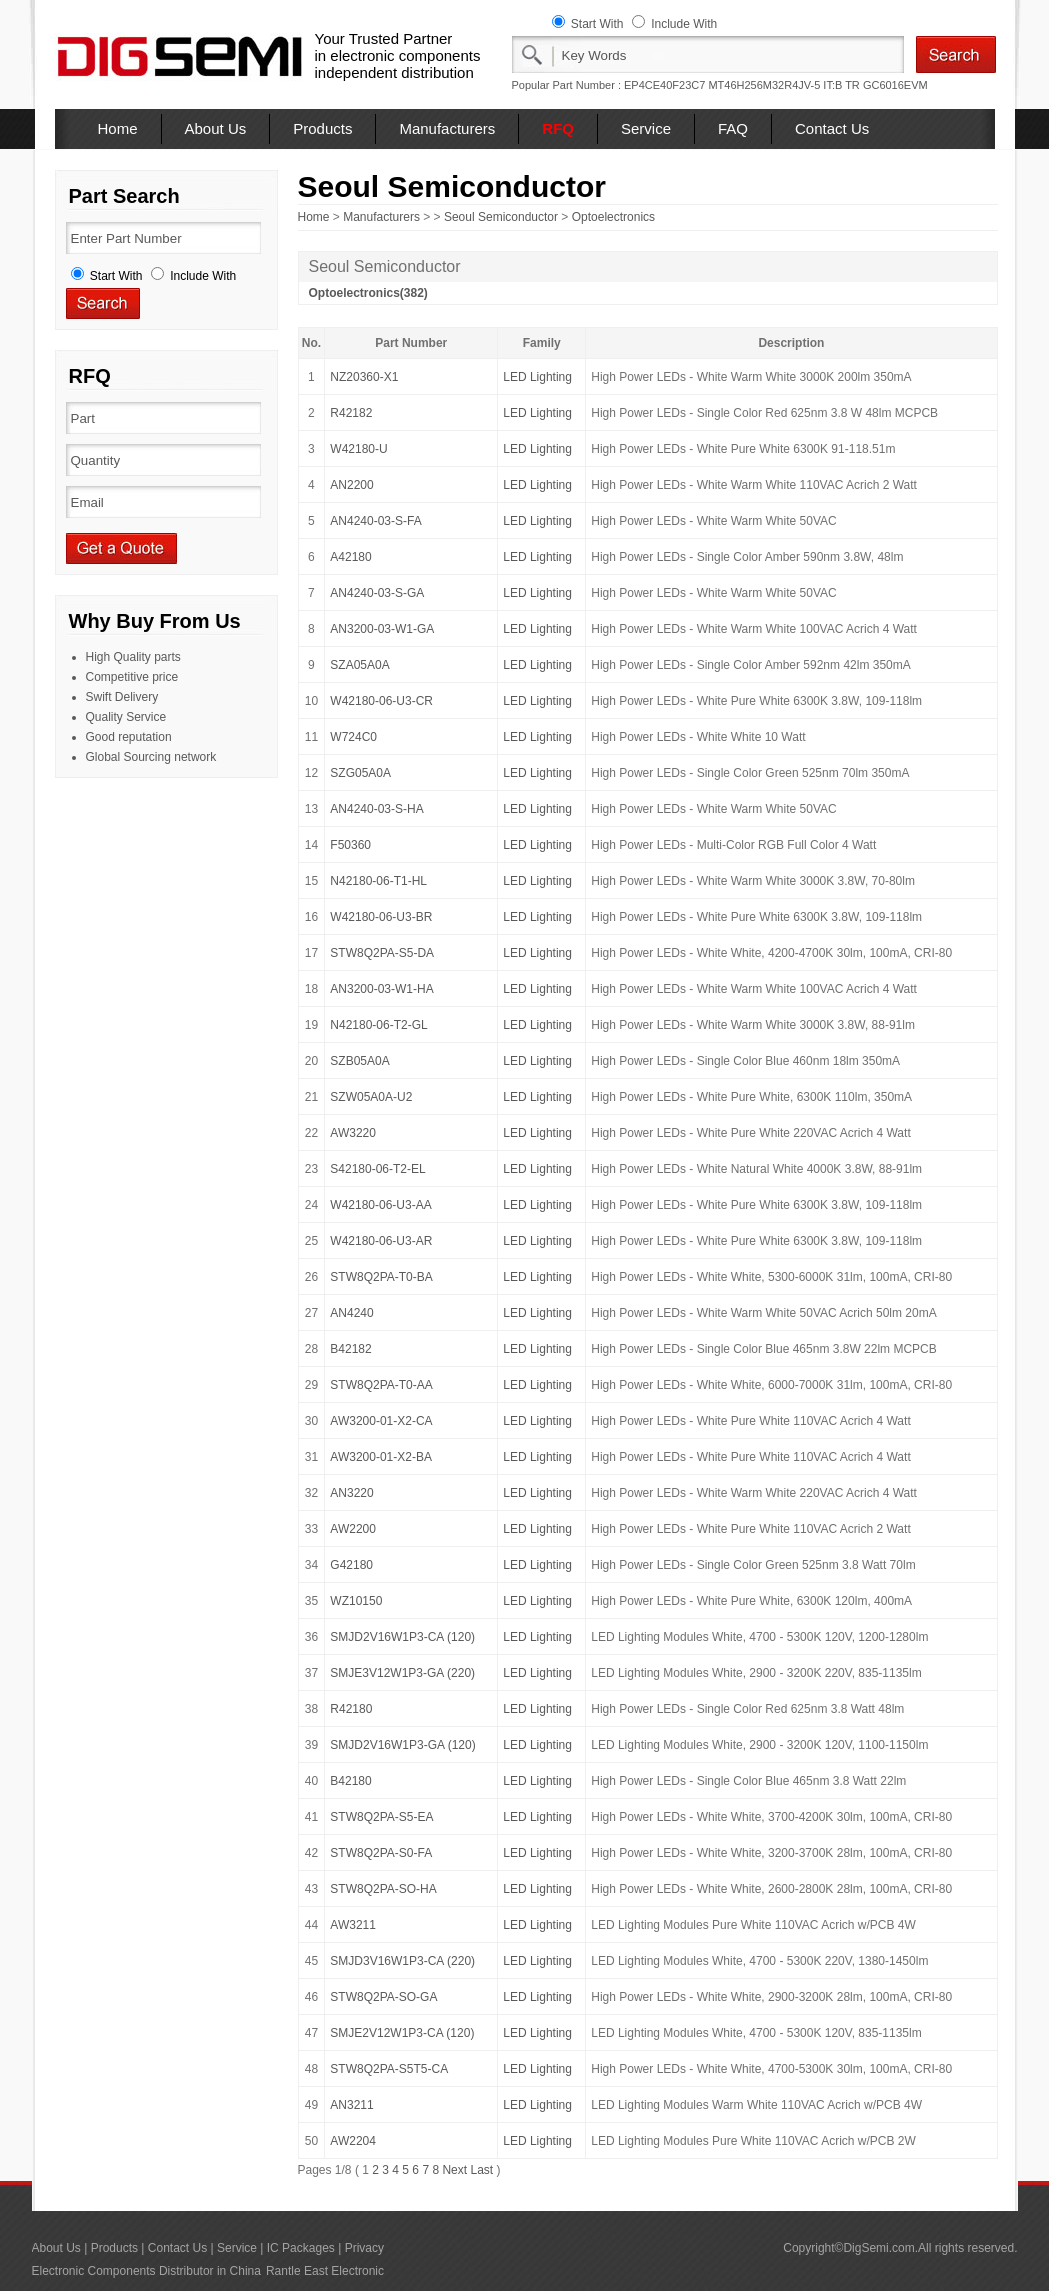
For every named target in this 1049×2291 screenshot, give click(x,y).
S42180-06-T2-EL (377, 1169)
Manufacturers (447, 128)
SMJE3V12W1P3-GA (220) (402, 1673)
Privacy (364, 2248)
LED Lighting (537, 377)
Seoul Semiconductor (501, 217)
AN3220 (351, 1493)
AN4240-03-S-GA (377, 593)
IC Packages (301, 2248)
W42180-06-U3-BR (381, 917)
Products (322, 128)
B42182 (350, 1349)
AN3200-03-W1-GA (382, 629)
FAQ (733, 128)
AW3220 (353, 1133)
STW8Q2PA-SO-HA (383, 1889)
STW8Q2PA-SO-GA (383, 1997)
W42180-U (358, 449)
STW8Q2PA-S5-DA (382, 953)
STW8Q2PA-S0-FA (381, 1853)
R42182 (351, 413)
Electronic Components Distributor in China (146, 2271)
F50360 (350, 845)
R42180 (351, 1709)
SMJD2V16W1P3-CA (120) (402, 1637)
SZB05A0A (359, 1061)
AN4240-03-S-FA (375, 521)
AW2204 (353, 2141)
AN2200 (351, 485)
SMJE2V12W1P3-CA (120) (402, 2033)
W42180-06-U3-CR (381, 701)
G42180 (351, 1565)
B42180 (350, 1781)
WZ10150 (356, 1601)
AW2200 (353, 1529)
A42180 (350, 557)
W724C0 (353, 737)
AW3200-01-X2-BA (381, 1457)
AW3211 (353, 1925)
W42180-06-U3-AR (381, 1241)
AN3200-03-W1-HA (381, 989)
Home (118, 128)
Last (481, 2170)
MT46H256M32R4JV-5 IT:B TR (783, 85)
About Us (216, 128)
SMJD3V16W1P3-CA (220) (402, 1961)
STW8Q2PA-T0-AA (381, 1385)
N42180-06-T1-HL (378, 881)
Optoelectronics (613, 217)
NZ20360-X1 (364, 377)
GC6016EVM (895, 85)
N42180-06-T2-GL (378, 1025)
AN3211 (351, 2105)
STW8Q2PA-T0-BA (381, 1277)
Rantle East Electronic (325, 2271)
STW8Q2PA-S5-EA (381, 1817)
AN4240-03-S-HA (376, 809)
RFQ (558, 128)
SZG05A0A (360, 773)
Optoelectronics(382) (368, 293)
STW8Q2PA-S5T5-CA (389, 2069)
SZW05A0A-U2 (371, 1097)
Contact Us (832, 128)
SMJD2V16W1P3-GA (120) (402, 1745)
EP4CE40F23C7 (664, 85)
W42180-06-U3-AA (380, 1205)
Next (454, 2170)
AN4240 (351, 1313)
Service (646, 128)
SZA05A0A (359, 665)
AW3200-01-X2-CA (381, 1421)
